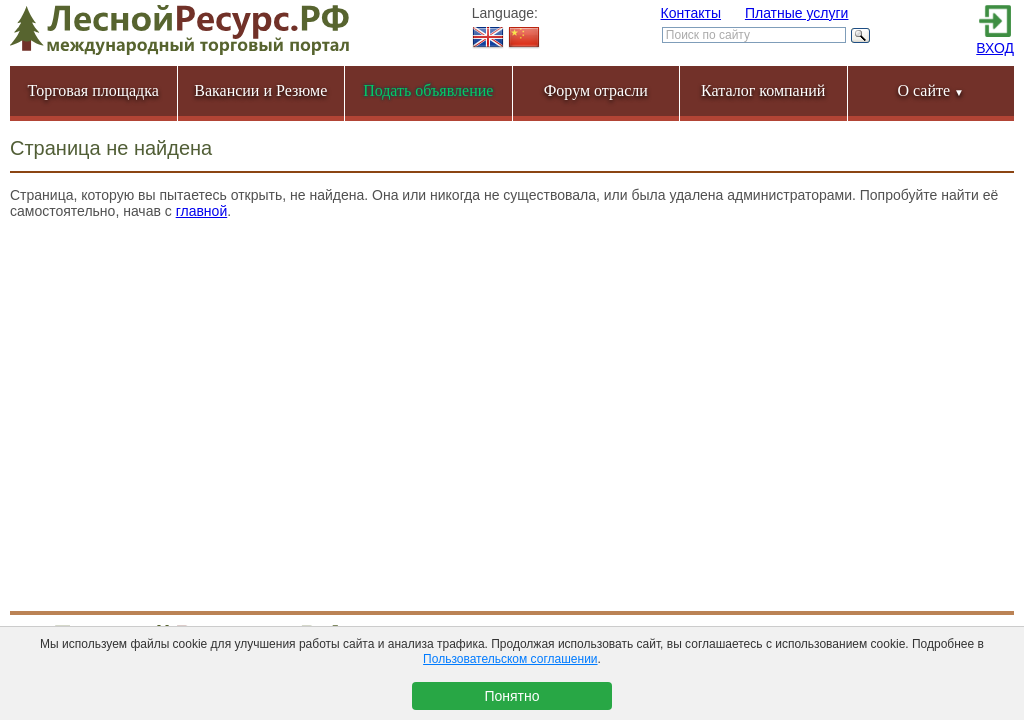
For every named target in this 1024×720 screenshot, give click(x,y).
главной (202, 211)
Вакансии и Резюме (260, 90)
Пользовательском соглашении (510, 659)
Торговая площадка (93, 90)
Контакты (691, 13)
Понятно (511, 696)
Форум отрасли (596, 90)
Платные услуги (797, 13)
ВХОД (995, 48)
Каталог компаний (763, 90)
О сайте (930, 90)
